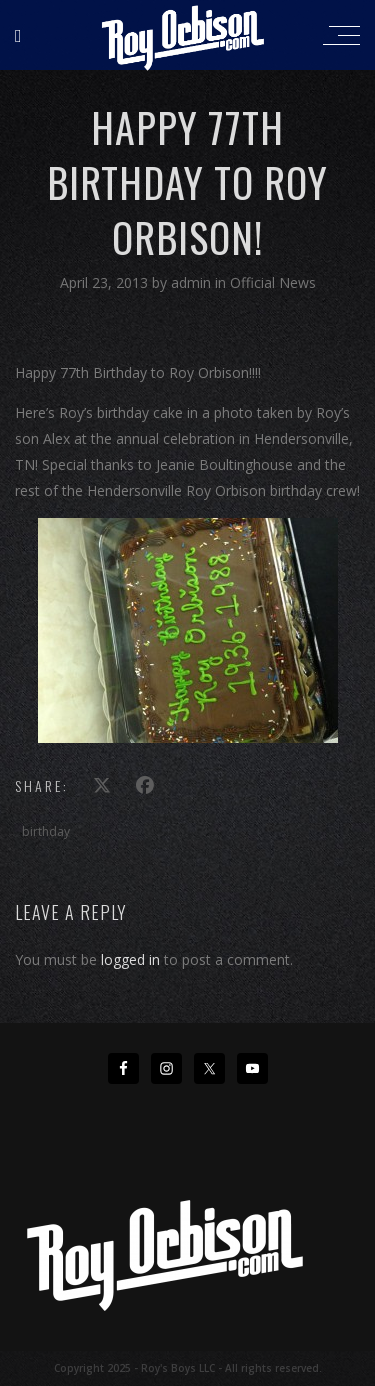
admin (193, 282)
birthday (46, 831)
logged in (130, 959)
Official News (273, 282)
